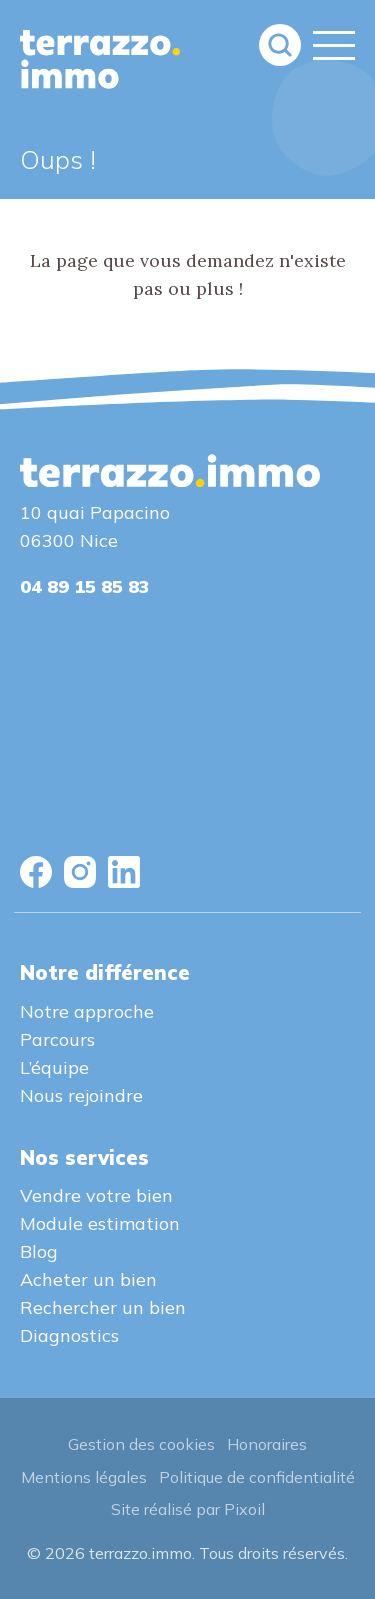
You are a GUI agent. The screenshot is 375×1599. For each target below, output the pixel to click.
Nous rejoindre (81, 1095)
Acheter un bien (88, 1279)
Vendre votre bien (96, 1195)
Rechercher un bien (103, 1307)
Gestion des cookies (141, 1444)
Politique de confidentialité (257, 1477)
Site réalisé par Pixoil (188, 1509)
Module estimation (100, 1223)
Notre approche (87, 1011)
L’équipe (54, 1067)
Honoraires (267, 1444)
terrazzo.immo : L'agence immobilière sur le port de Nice (100, 59)
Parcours (57, 1039)
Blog (39, 1251)
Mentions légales (84, 1477)
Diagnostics (69, 1335)
